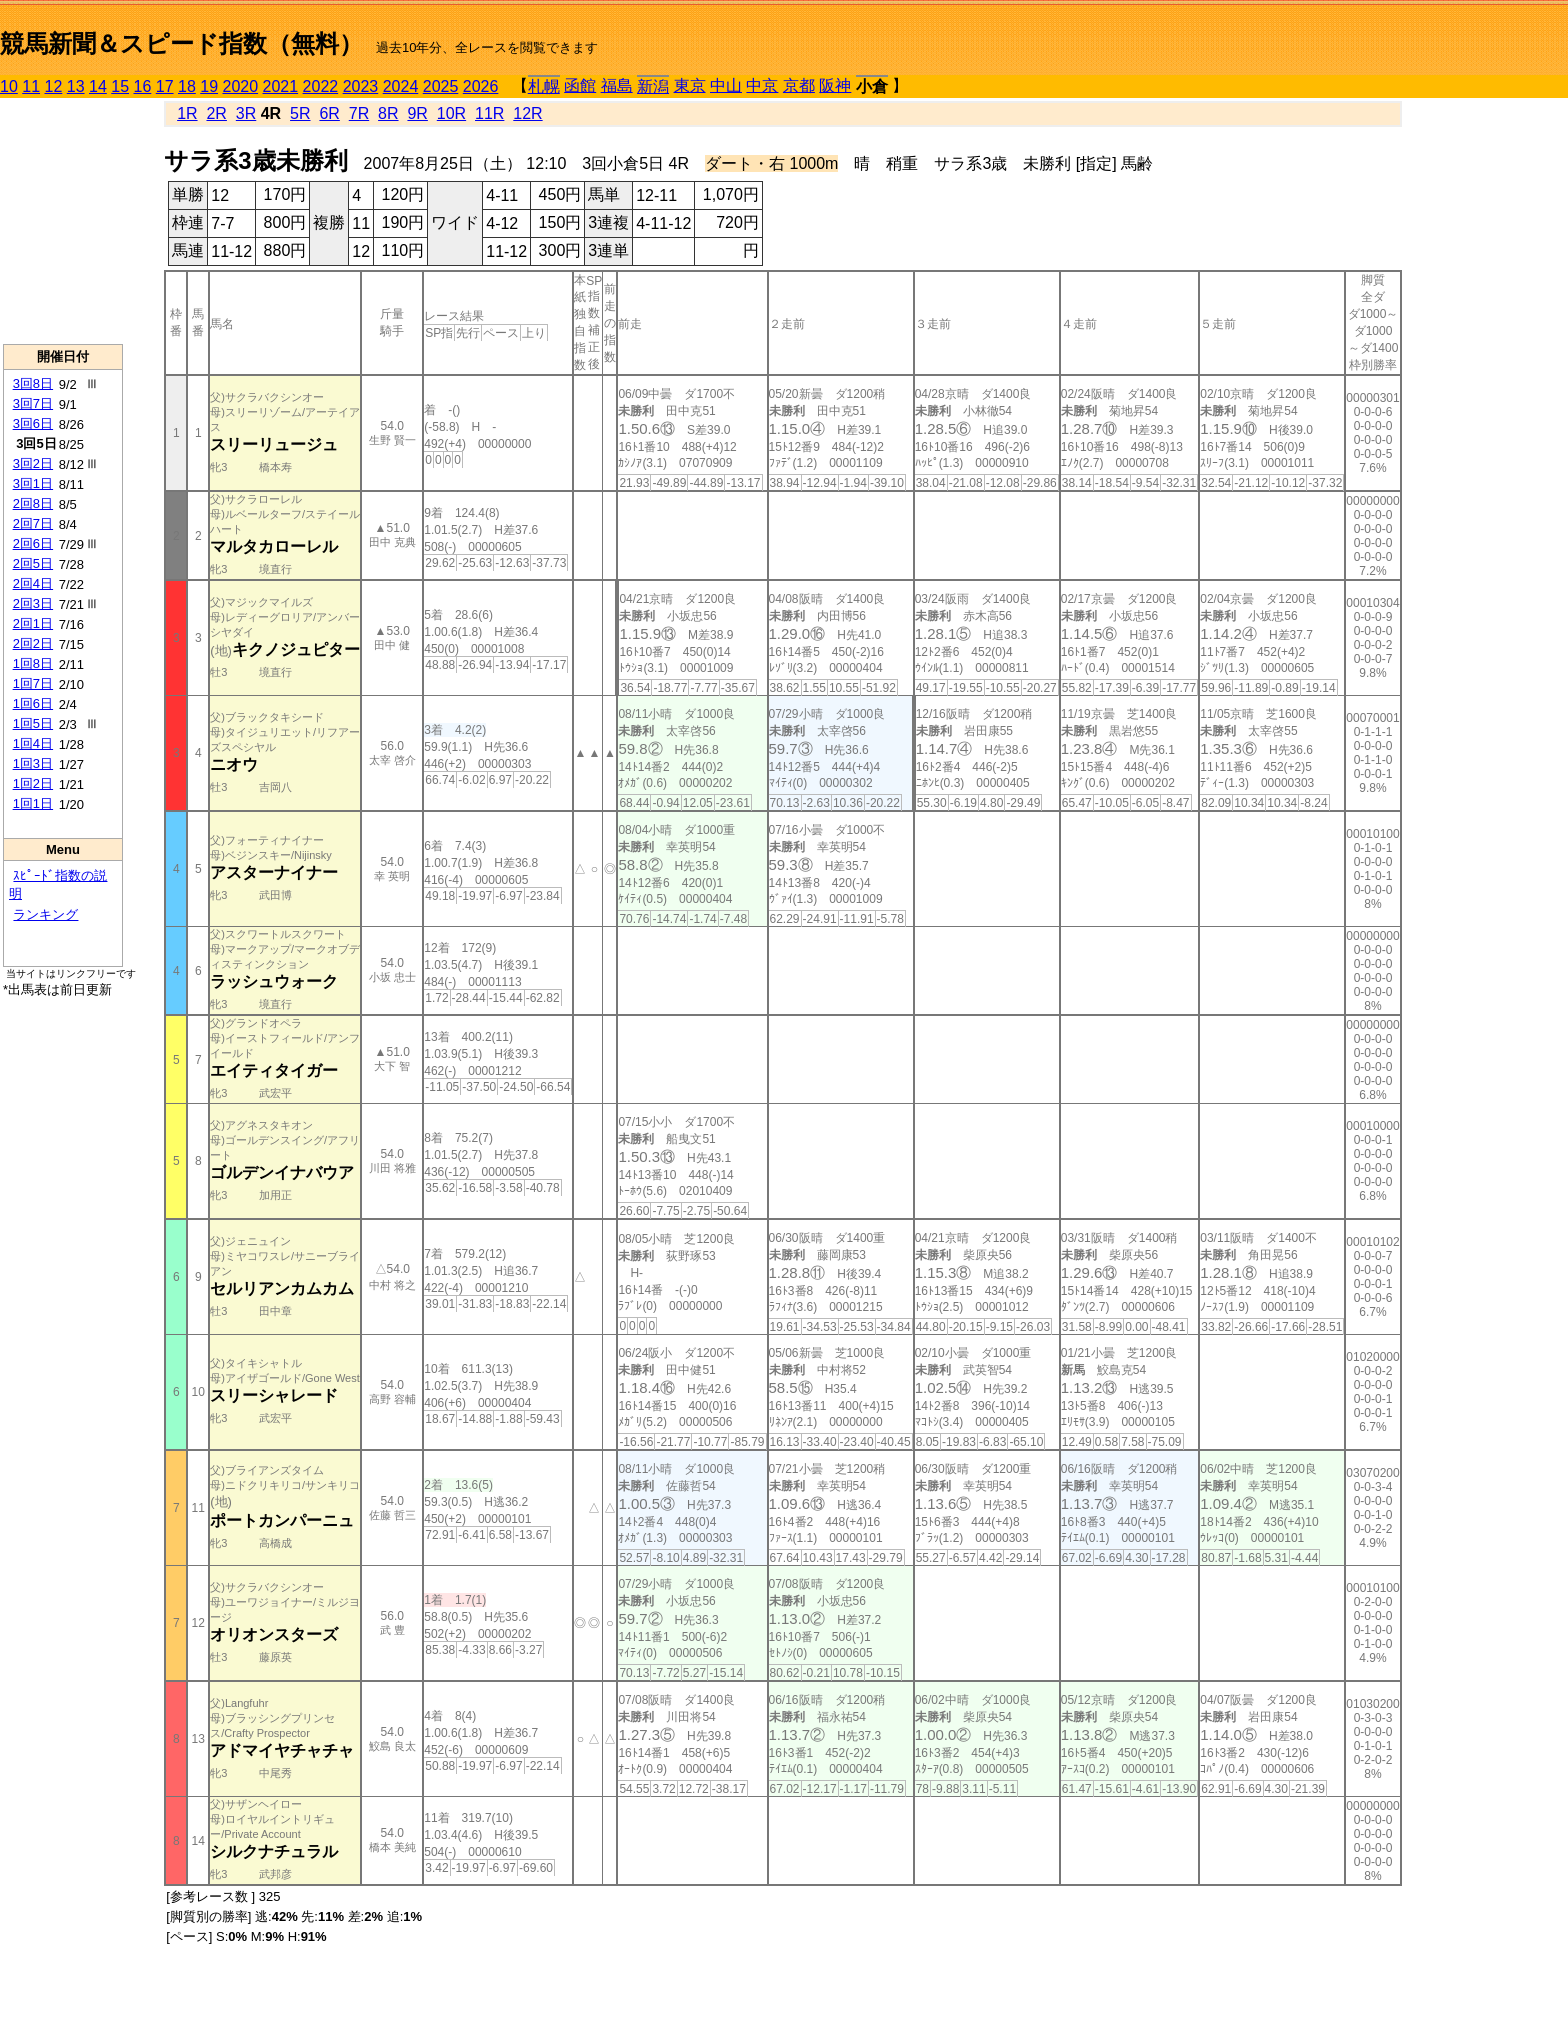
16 (143, 86)
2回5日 (33, 563)
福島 (617, 85)
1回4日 (33, 743)
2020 (241, 86)
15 (120, 86)
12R (527, 113)
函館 (580, 85)
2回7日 (33, 523)
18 (187, 86)
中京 (762, 85)
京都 (799, 85)
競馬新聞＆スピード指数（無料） (181, 43)
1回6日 (33, 703)
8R (388, 113)
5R (300, 113)
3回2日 (33, 463)
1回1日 (33, 803)
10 (9, 86)
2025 (441, 86)
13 (76, 86)
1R (187, 113)
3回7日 (33, 403)
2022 (321, 86)
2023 (361, 86)
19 (209, 86)
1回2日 (33, 783)
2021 (281, 86)
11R (489, 113)
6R (329, 113)
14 (98, 86)
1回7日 (33, 683)
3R (246, 113)
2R (216, 113)
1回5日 (33, 723)
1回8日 (33, 663)
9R (417, 113)
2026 (481, 86)
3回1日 (33, 483)
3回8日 (33, 383)
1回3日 (33, 763)
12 (54, 86)
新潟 (653, 86)
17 (165, 86)
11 (31, 86)
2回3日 (33, 603)
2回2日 (33, 643)
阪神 (835, 85)
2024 (401, 86)
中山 (726, 85)
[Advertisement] (63, 221)
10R (451, 113)
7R (359, 113)
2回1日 (33, 623)
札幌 (544, 86)
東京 (690, 85)
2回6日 (33, 543)
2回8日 (33, 503)
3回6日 (33, 423)
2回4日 (33, 583)
